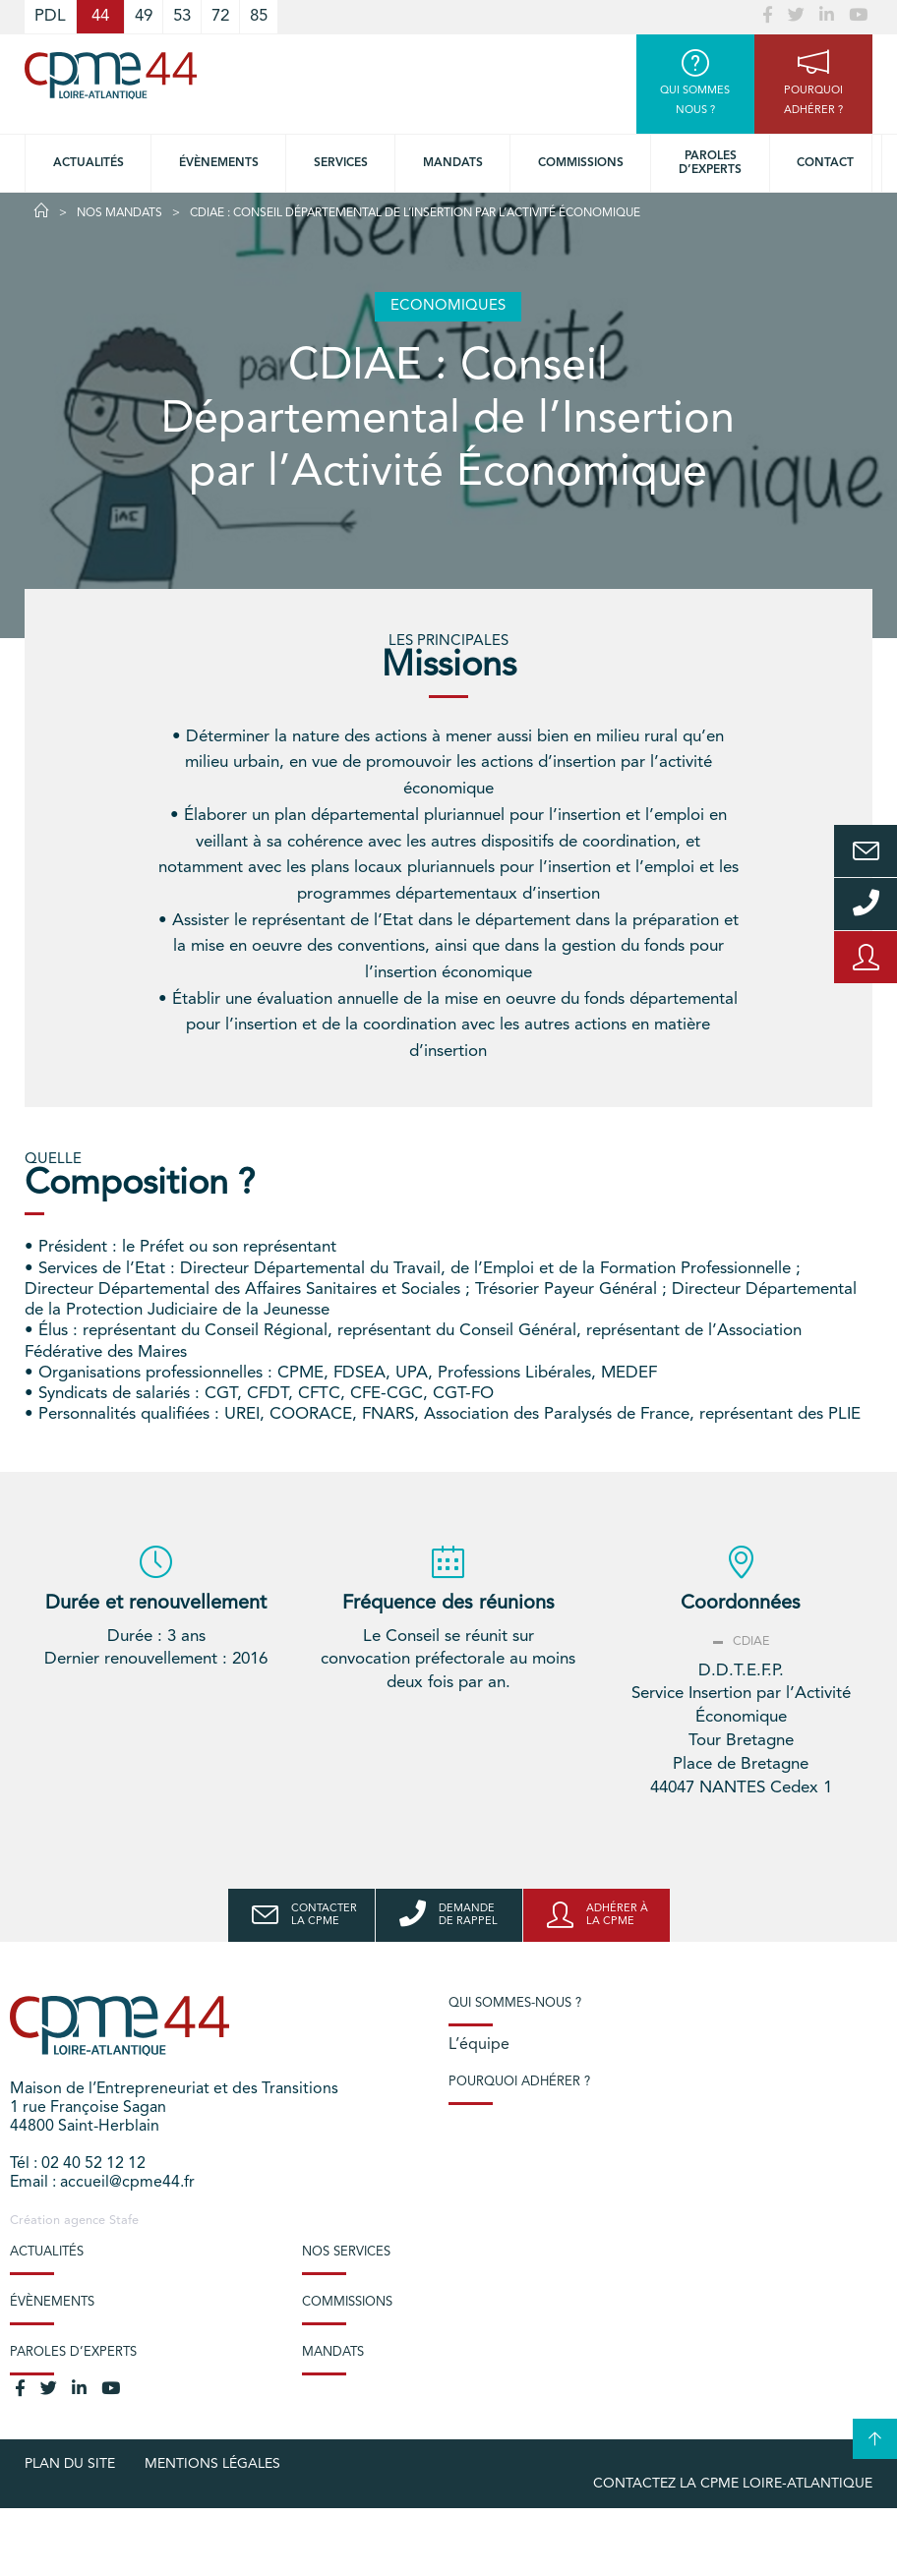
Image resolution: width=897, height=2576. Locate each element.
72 (220, 16)
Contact (825, 163)
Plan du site (70, 2464)
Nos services (346, 2252)
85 (259, 16)
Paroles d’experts (710, 163)
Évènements (219, 163)
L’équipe (478, 2045)
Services (341, 163)
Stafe (124, 2220)
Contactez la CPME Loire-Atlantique (732, 2483)
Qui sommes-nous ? (514, 2003)
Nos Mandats (119, 213)
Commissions (581, 163)
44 (100, 16)
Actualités (88, 163)
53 (182, 16)
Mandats (453, 163)
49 (143, 16)
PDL (50, 16)
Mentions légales (212, 2464)
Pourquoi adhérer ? (519, 2082)
